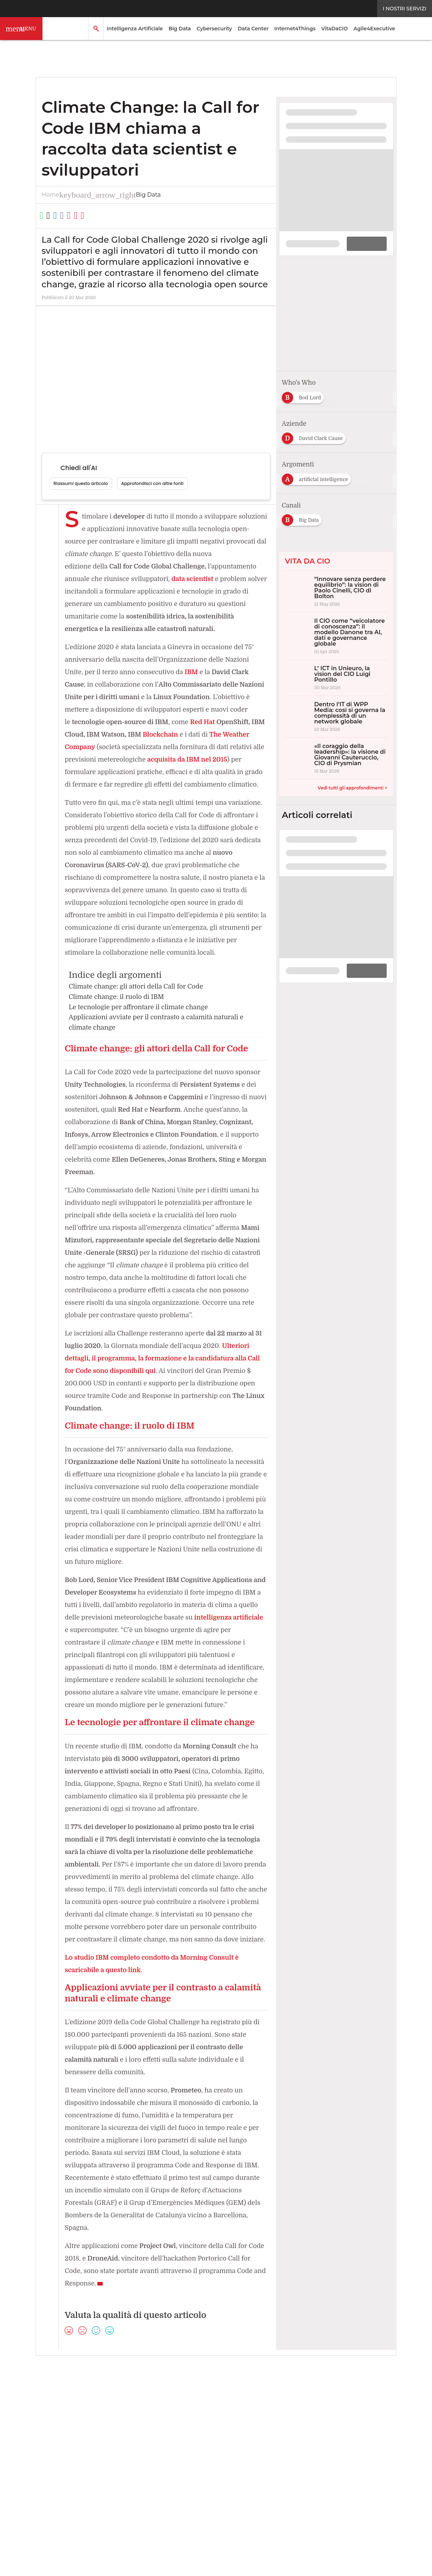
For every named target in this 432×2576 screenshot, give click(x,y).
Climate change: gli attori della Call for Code (138, 1011)
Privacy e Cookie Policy (172, 2445)
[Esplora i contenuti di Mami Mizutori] (364, 395)
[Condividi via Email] (109, 216)
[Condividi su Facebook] (83, 216)
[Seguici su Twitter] (158, 2430)
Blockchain (209, 734)
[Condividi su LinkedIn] (70, 216)
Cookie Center (340, 2445)
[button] (21, 28)
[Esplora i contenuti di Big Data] (304, 518)
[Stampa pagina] (122, 216)
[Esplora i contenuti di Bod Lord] (305, 395)
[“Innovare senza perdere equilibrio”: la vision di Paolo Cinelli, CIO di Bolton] (336, 591)
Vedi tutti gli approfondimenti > (352, 788)
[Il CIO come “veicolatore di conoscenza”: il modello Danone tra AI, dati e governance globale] (336, 636)
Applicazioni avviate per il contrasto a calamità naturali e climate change (159, 1047)
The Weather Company (101, 747)
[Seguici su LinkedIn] (142, 2430)
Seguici (111, 2430)
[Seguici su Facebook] (173, 2430)
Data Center (253, 28)
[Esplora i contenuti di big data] (383, 477)
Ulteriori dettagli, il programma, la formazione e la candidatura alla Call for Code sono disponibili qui (165, 1384)
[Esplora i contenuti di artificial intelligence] (319, 477)
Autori (79, 2445)
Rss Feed (124, 2445)
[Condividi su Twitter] (57, 216)
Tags (100, 2445)
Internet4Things (295, 28)
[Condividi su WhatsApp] (44, 216)
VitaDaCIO (334, 28)
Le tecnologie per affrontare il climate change (141, 1032)
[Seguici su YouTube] (189, 2430)
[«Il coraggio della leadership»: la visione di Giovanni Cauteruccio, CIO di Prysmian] (336, 758)
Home (51, 194)
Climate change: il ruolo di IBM (117, 1022)
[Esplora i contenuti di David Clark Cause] (316, 436)
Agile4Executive (374, 28)
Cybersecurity (214, 28)
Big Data (180, 28)
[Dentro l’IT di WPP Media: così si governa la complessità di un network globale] (336, 717)
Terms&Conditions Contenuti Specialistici (262, 2445)
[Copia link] (96, 216)
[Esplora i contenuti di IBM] (372, 436)
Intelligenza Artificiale (135, 28)
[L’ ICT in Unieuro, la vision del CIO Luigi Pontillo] (336, 678)
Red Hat (245, 722)
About (57, 2445)
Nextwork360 (66, 2478)
